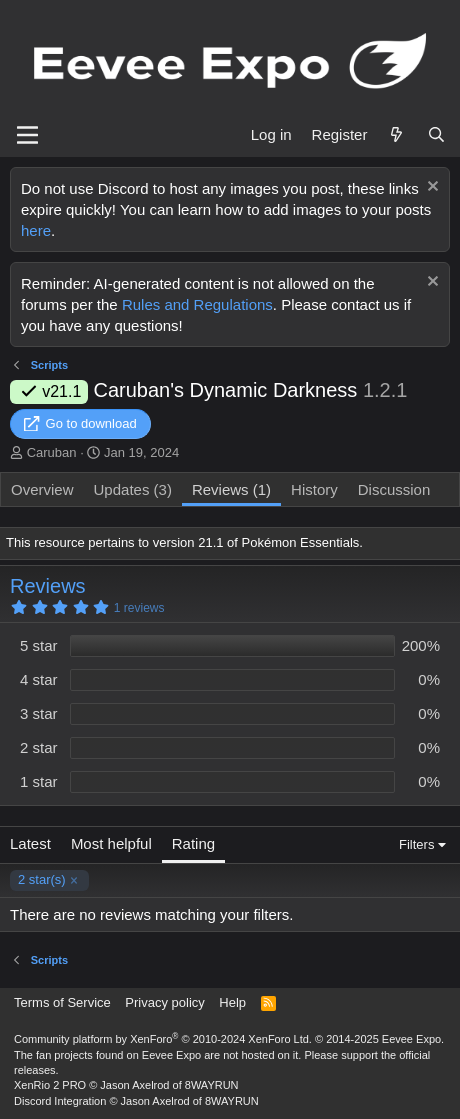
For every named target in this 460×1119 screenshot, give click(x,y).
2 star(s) (42, 879)
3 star (39, 713)
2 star (39, 747)
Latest (30, 843)
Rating (193, 843)
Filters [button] (416, 844)
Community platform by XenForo (163, 1039)
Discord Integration (60, 1101)
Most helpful (111, 843)
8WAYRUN (212, 1085)
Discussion (394, 489)
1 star (39, 781)
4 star (39, 679)
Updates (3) (133, 489)
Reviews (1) (231, 489)
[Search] (436, 134)
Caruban (52, 452)
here (36, 230)
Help (232, 1002)
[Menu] (27, 135)
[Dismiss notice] (430, 188)
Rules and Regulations (197, 304)
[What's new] (396, 134)
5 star (39, 645)
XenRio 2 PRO (50, 1085)
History (314, 489)
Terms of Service (62, 1002)
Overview (42, 489)
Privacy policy (164, 1002)
